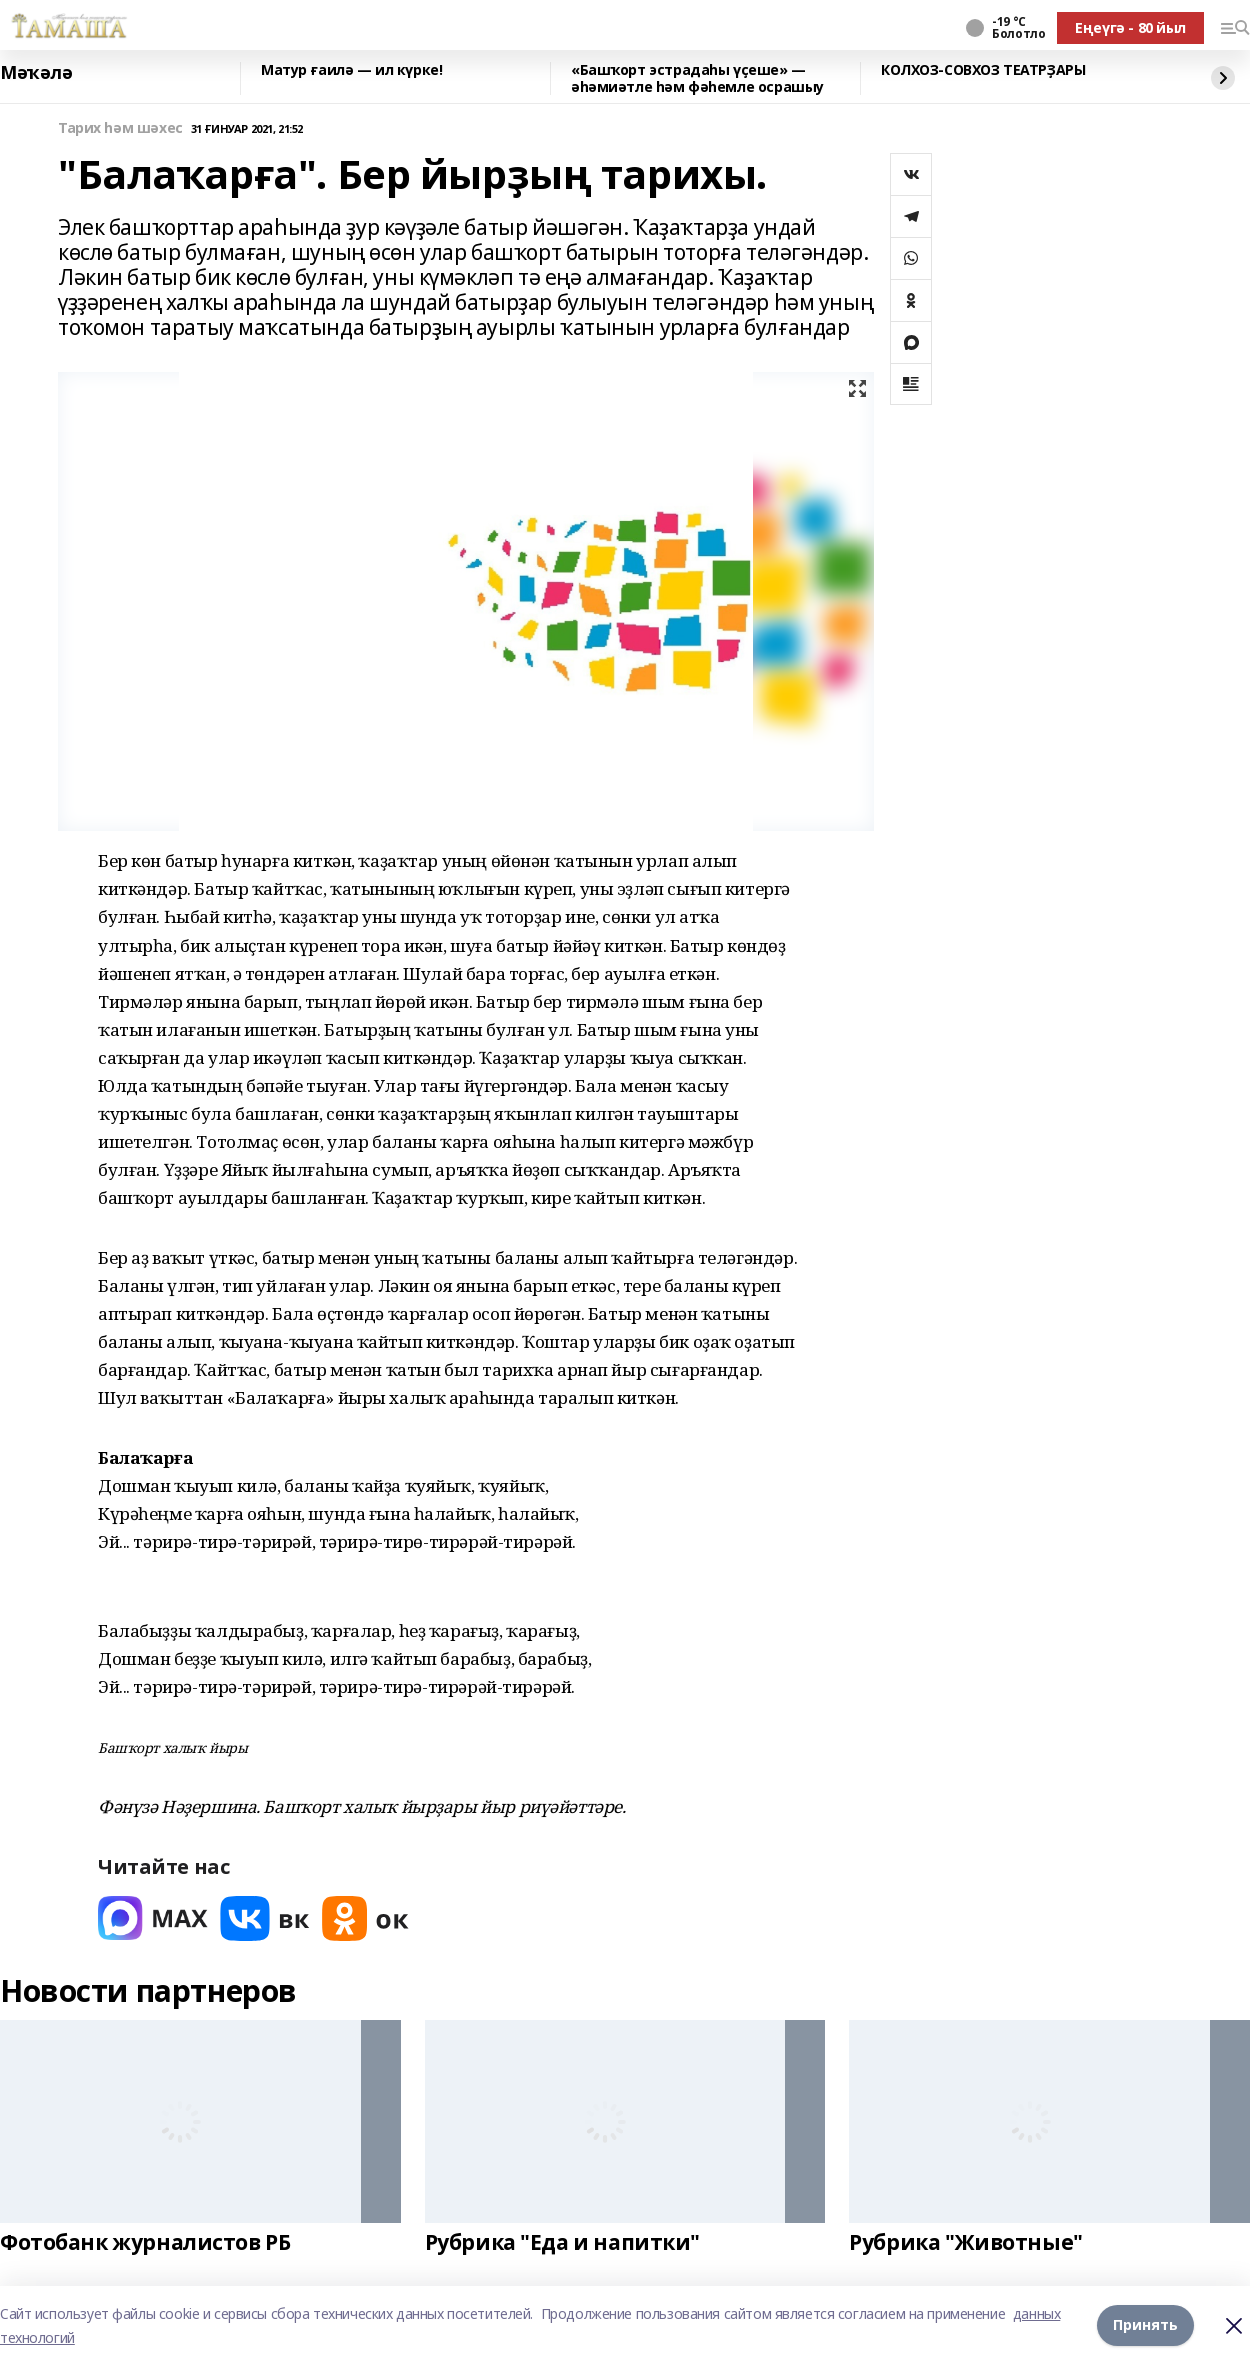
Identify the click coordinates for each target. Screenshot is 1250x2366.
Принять (1145, 2325)
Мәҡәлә (36, 73)
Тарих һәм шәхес (120, 128)
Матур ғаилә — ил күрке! (351, 70)
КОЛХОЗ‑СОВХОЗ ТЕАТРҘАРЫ (983, 70)
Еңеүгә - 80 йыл (1130, 27)
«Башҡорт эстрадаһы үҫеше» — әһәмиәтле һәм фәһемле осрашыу (697, 78)
